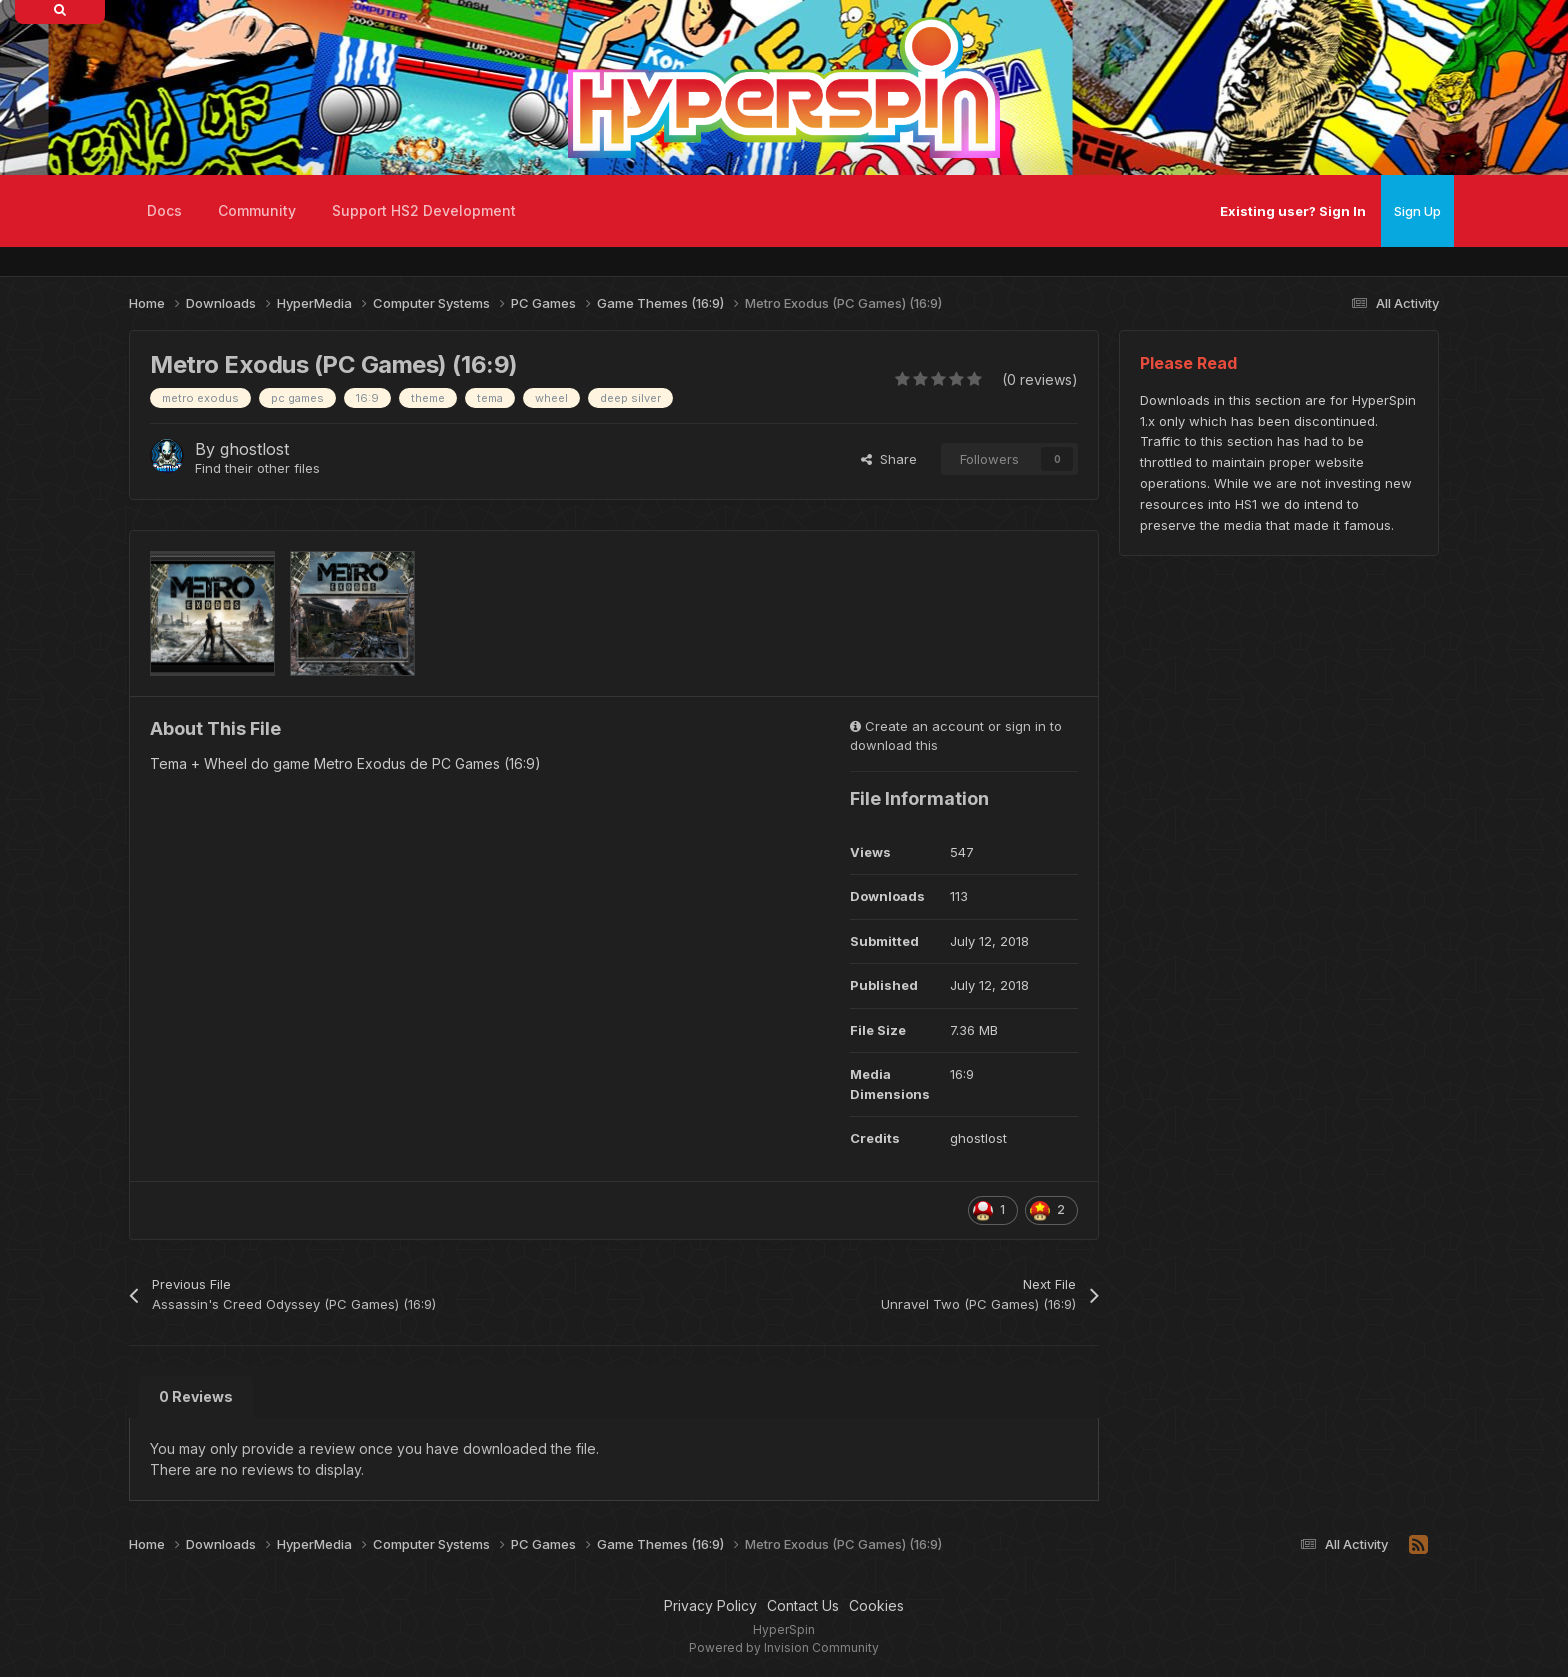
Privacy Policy (710, 1605)
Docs (164, 210)
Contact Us (803, 1605)
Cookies (876, 1605)
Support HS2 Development (424, 210)
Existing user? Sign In (1293, 211)
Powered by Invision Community (784, 1647)
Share (889, 459)
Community (257, 210)
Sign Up (1417, 211)
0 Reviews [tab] (196, 1396)
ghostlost (254, 449)
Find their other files (257, 468)
